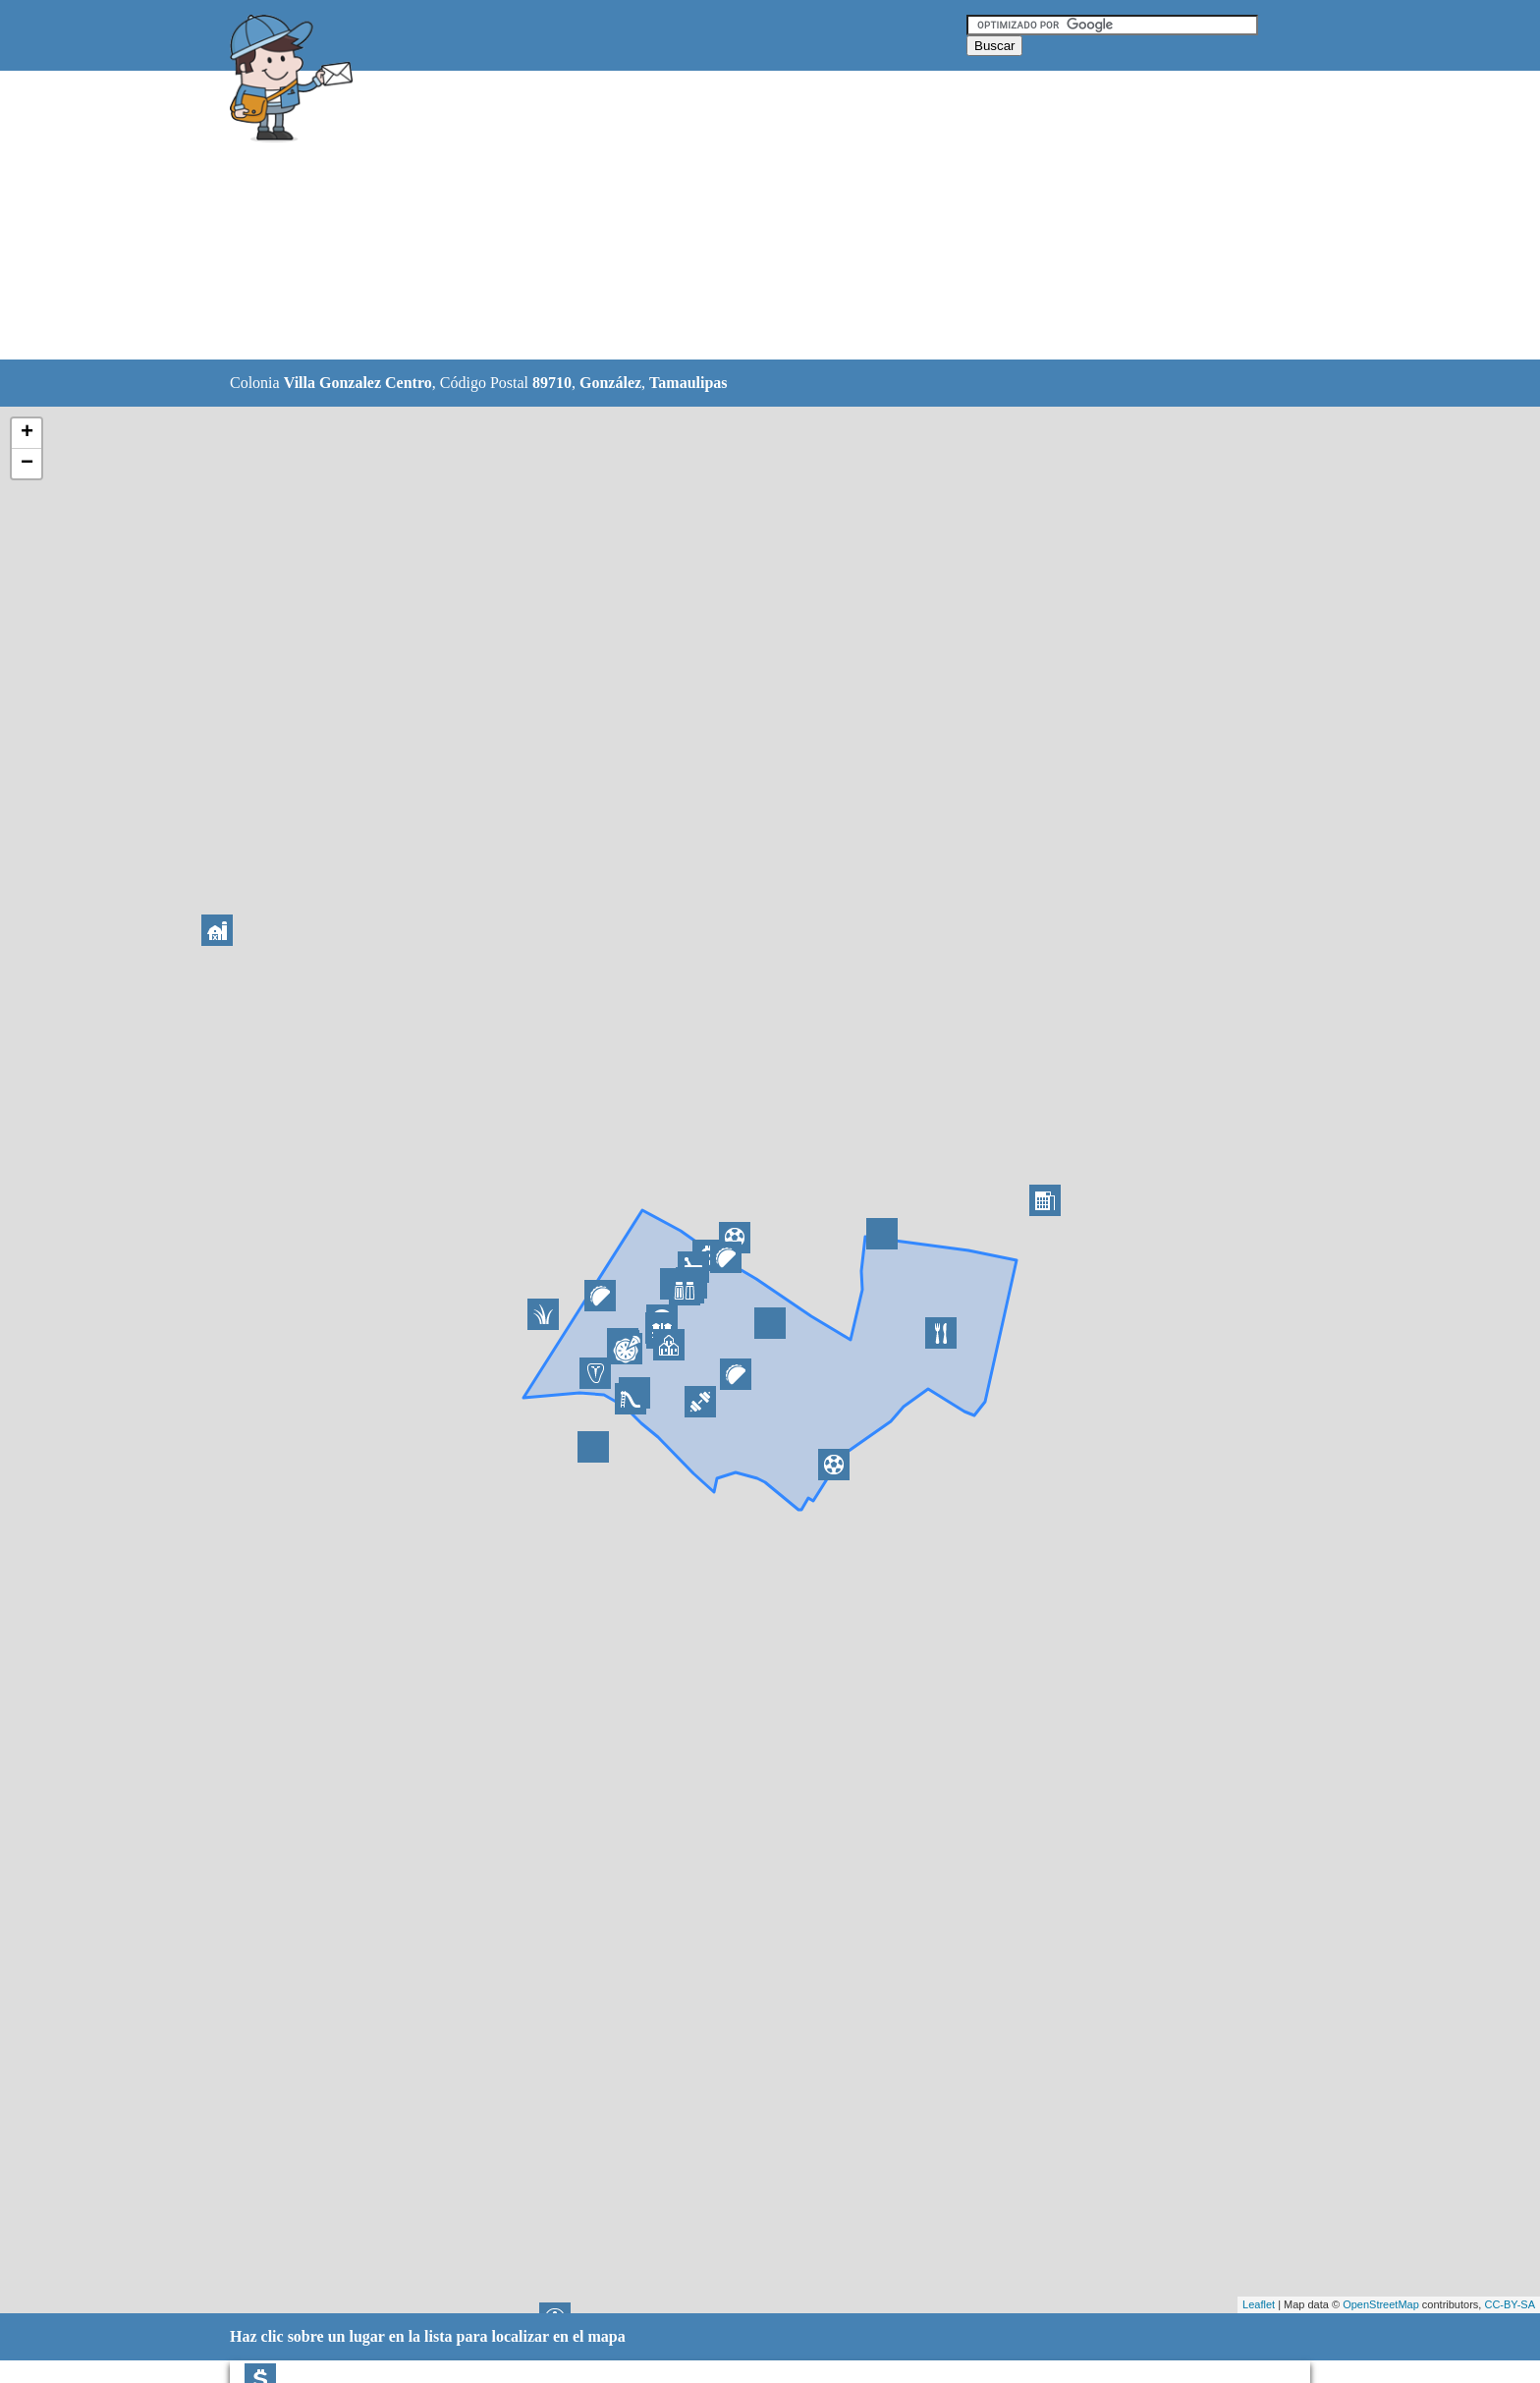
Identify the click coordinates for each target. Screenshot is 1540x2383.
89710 (552, 382)
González (610, 382)
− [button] (27, 463)
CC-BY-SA (1509, 2304)
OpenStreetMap (1381, 2304)
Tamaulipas (688, 382)
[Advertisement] (719, 216)
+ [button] (27, 433)
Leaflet (1258, 2304)
